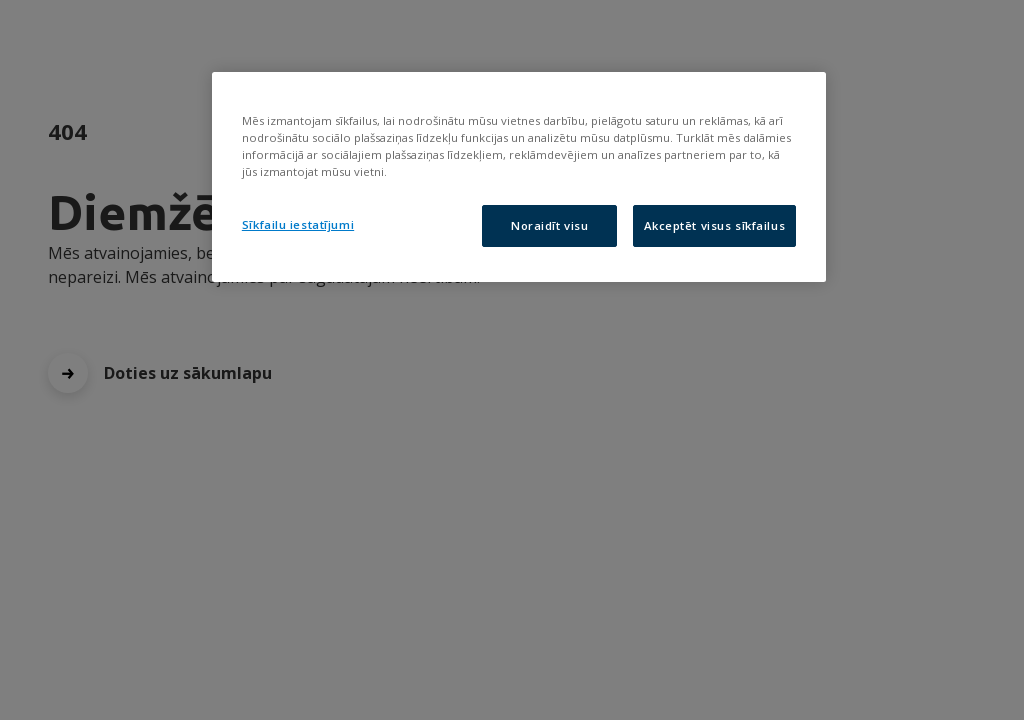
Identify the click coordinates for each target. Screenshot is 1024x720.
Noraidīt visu (549, 225)
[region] (519, 177)
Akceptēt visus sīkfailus (715, 225)
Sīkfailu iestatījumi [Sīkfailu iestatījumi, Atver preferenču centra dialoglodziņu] (298, 224)
